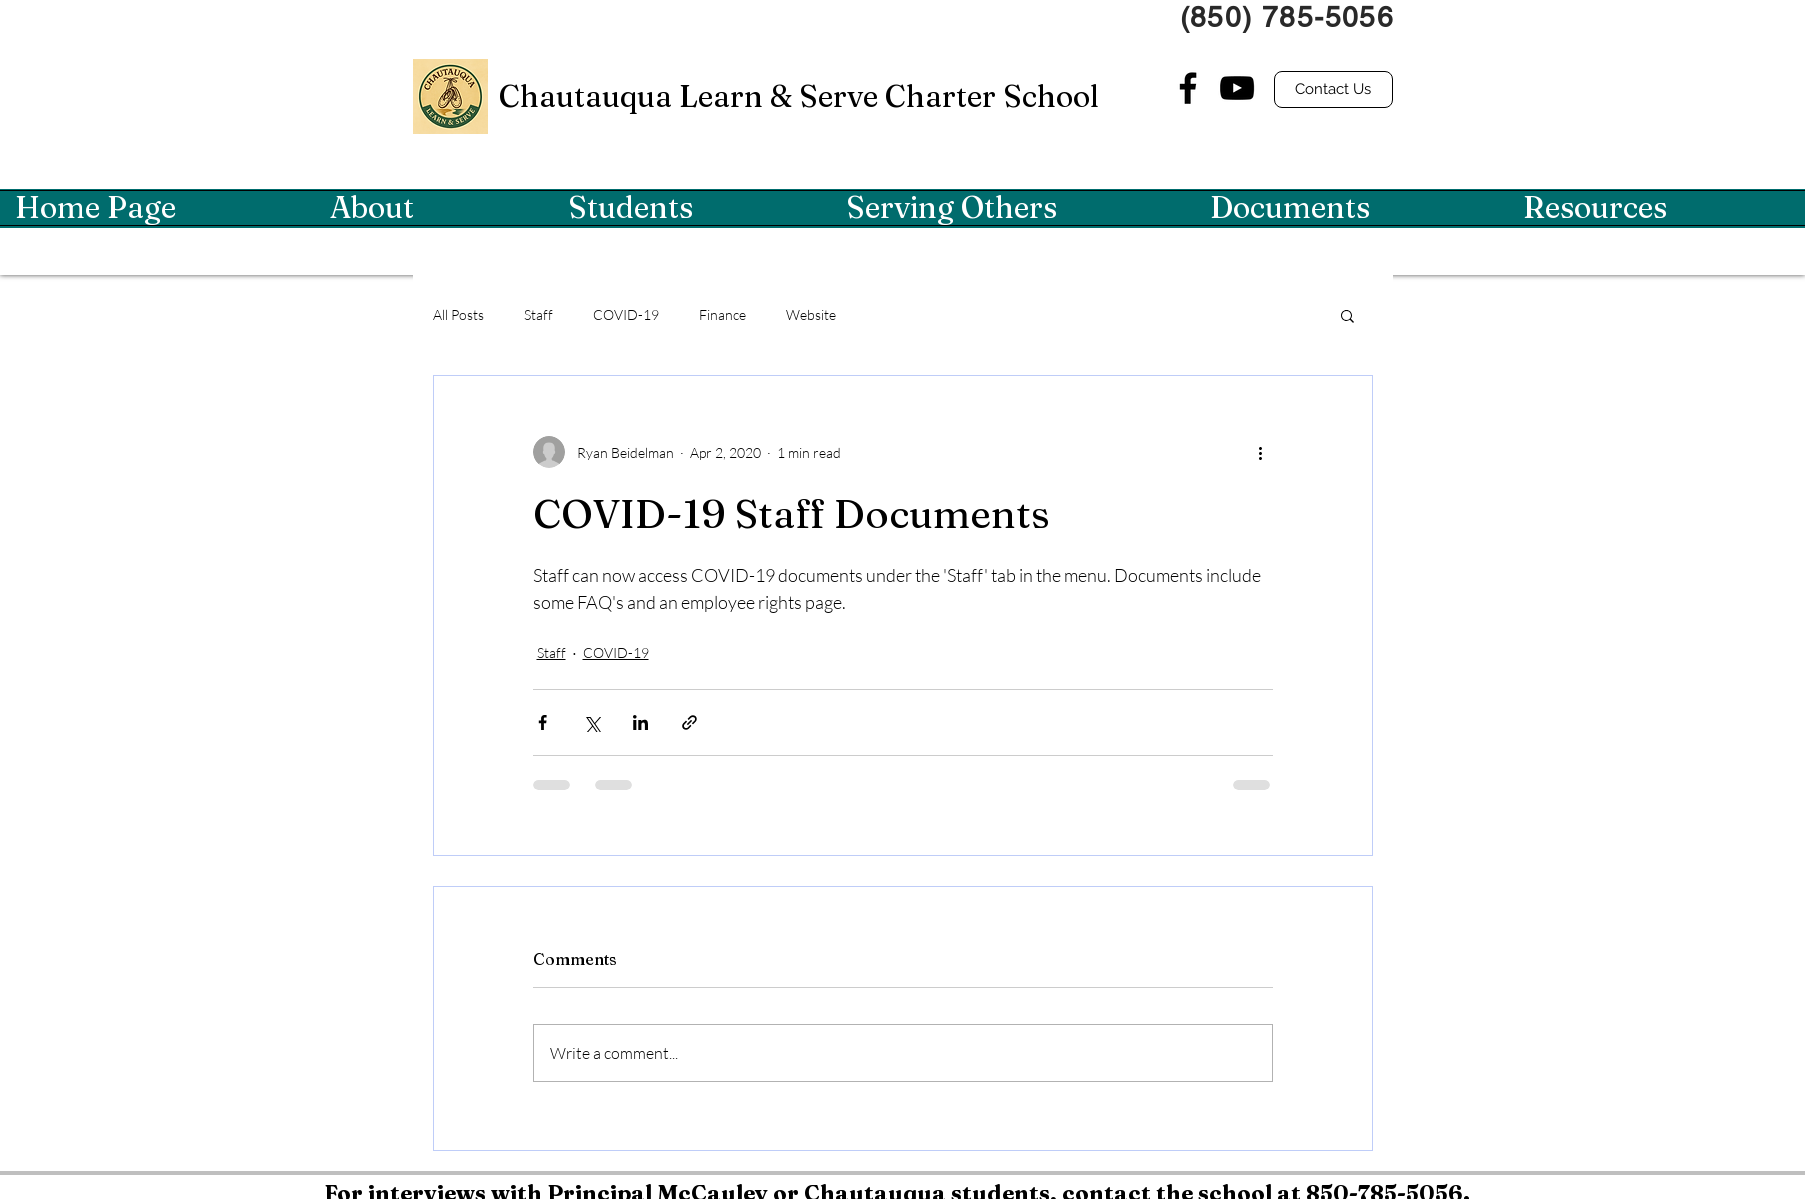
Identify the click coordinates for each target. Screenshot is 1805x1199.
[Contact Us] (1333, 89)
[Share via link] (689, 722)
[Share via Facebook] (542, 722)
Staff (538, 314)
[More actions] (1261, 452)
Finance (722, 314)
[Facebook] (1188, 88)
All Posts (458, 314)
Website (811, 314)
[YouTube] (1237, 88)
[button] (434, 208)
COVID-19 (626, 314)
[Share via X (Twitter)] (591, 722)
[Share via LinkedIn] (640, 722)
